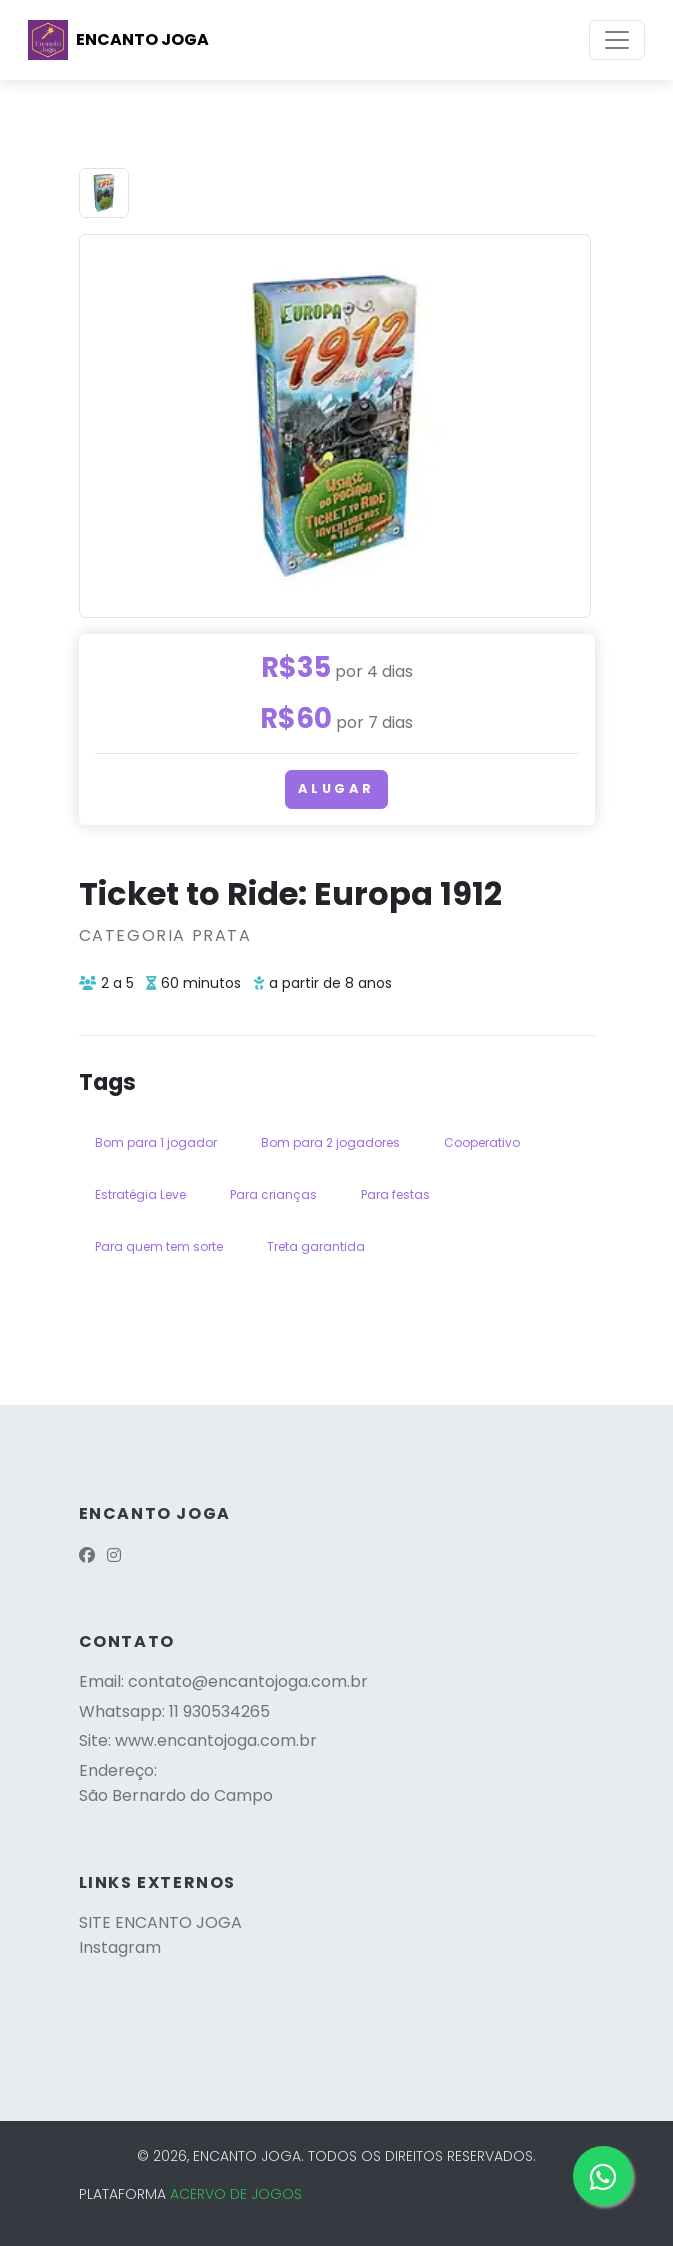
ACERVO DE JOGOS (236, 2194)
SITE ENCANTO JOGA (160, 1922)
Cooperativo (482, 1142)
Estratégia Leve (140, 1194)
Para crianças (273, 1194)
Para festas (395, 1194)
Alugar (336, 788)
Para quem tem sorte (159, 1246)
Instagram (120, 1947)
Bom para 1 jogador (156, 1142)
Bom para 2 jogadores (330, 1142)
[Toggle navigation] (617, 40)
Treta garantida (316, 1246)
